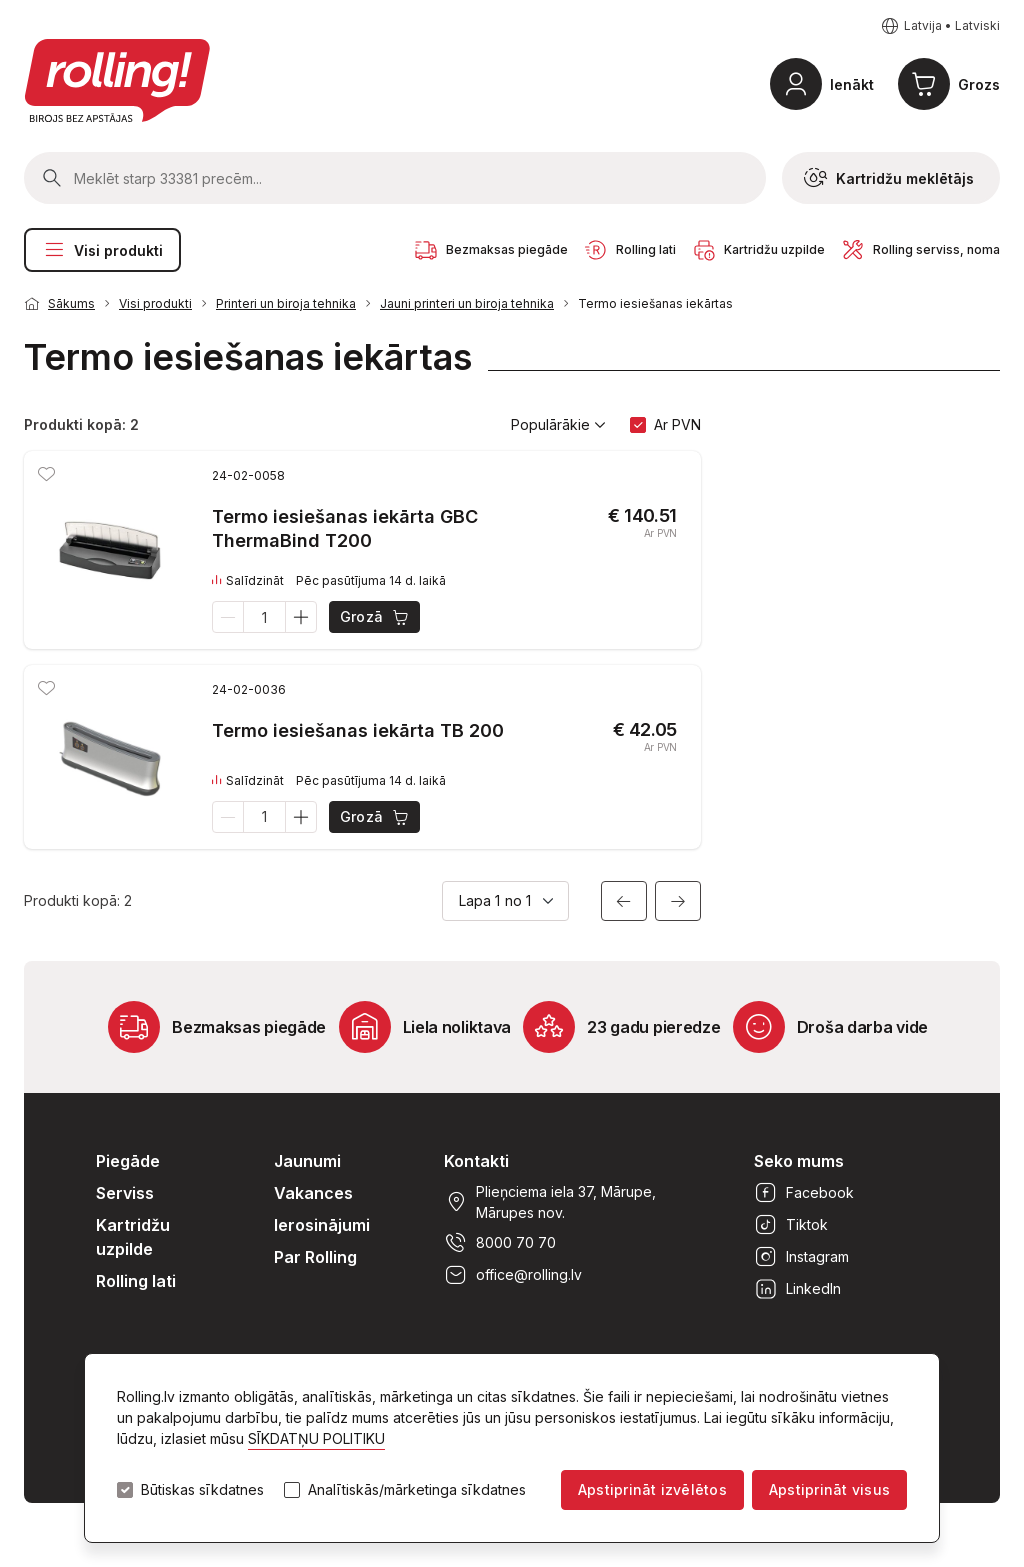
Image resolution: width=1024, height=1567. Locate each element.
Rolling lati (136, 1281)
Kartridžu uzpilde (133, 1237)
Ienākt (852, 84)
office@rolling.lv (513, 1275)
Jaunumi (307, 1161)
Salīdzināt (248, 581)
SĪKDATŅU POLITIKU (316, 1438)
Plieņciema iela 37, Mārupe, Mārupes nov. (550, 1202)
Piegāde (128, 1161)
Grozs (979, 84)
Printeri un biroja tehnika (286, 303)
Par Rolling (315, 1257)
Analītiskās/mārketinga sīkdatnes (417, 1490)
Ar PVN (677, 424)
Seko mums (799, 1161)
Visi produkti (102, 250)
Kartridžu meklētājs (889, 178)
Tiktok (791, 1225)
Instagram (801, 1257)
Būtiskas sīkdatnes (202, 1490)
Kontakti (476, 1161)
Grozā (375, 617)
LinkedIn (797, 1289)
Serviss (125, 1193)
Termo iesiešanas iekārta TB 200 (358, 730)
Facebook (804, 1193)
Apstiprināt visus (829, 1489)
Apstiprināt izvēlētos (652, 1489)
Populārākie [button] (558, 425)
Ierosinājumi (322, 1225)
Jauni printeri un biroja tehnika (467, 303)
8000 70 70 (500, 1243)
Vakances (313, 1193)
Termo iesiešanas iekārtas (655, 303)
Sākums (71, 303)
